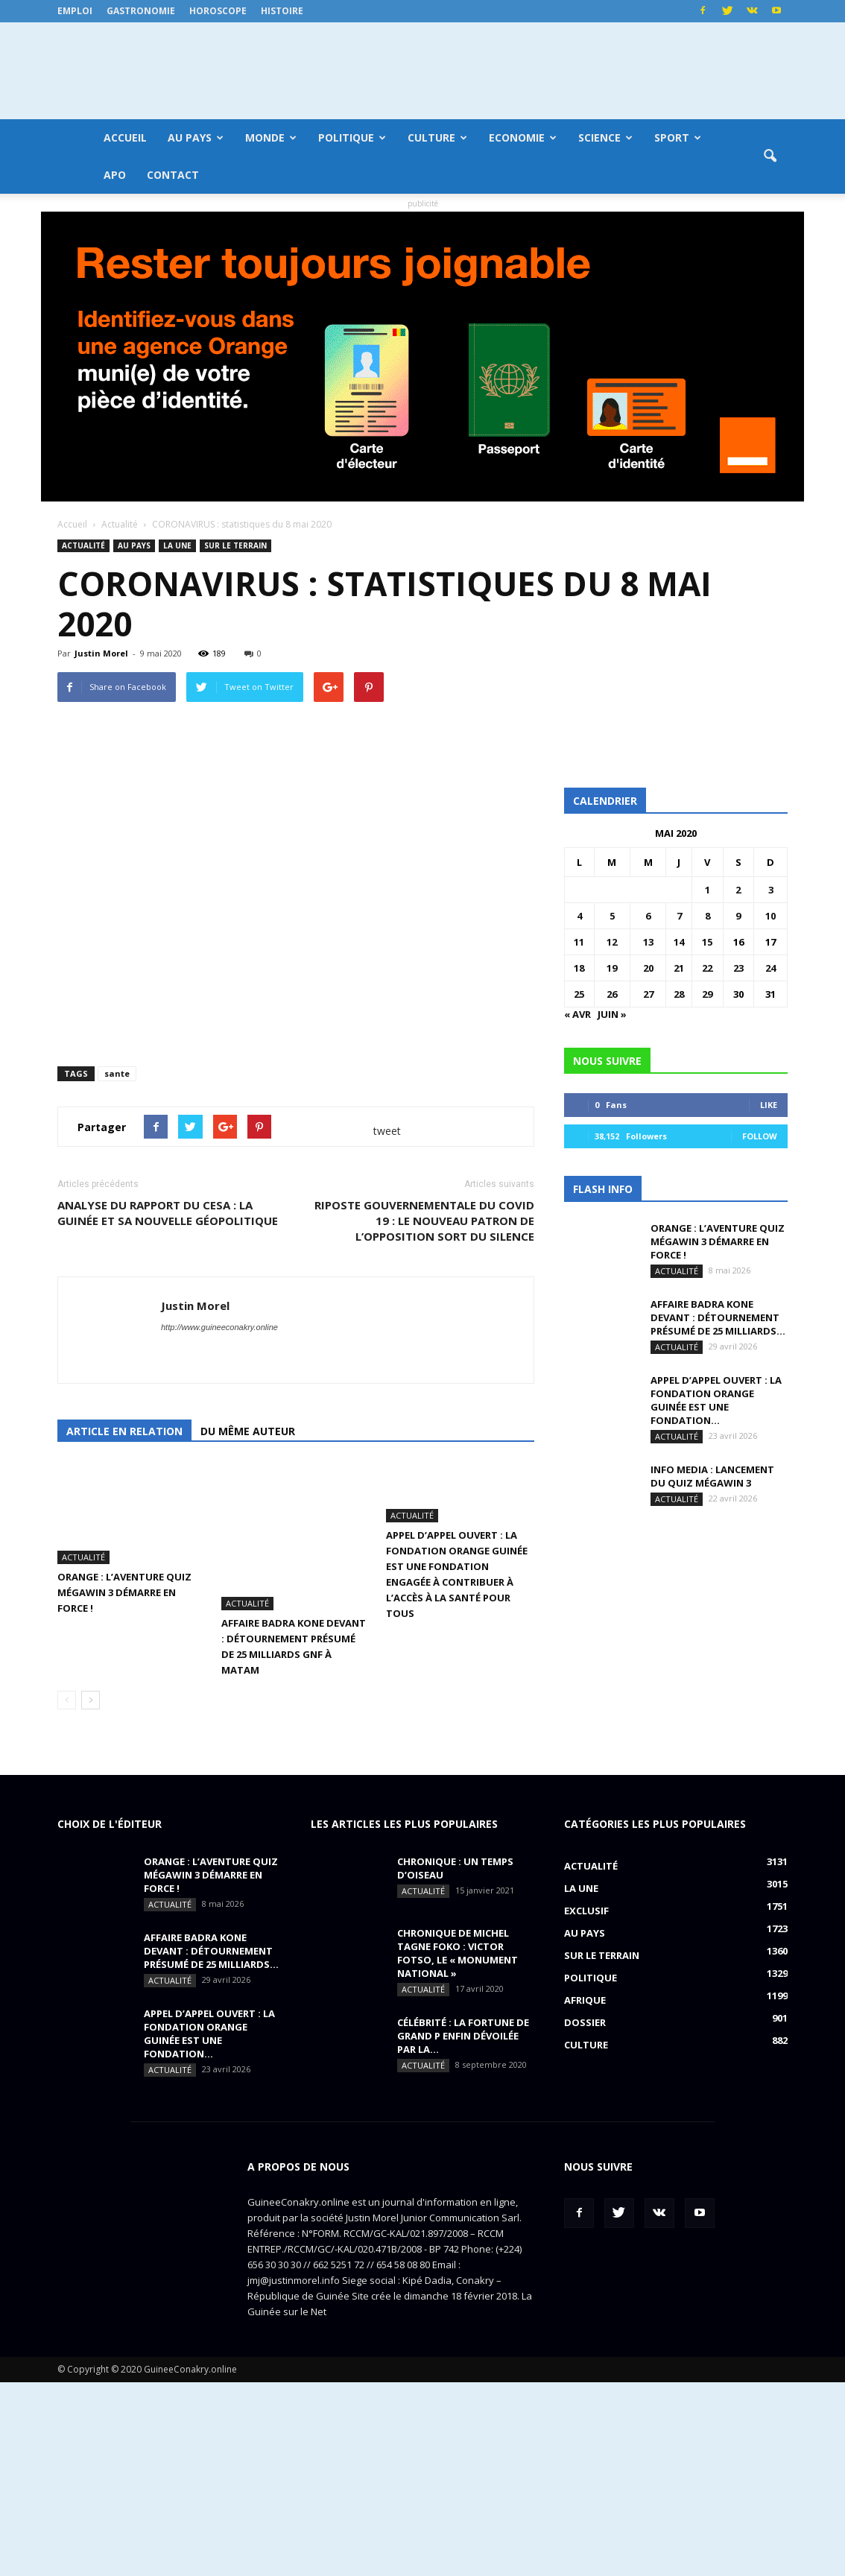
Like (768, 1104)
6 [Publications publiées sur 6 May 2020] (648, 916)
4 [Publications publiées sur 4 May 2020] (579, 916)
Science (605, 137)
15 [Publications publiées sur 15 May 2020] (707, 942)
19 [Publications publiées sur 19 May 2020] (612, 968)
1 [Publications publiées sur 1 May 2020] (707, 889)
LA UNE (177, 545)
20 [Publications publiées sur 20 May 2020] (648, 968)
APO (115, 175)
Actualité (83, 545)
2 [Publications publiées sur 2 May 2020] (738, 889)
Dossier (585, 2216)
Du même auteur (247, 1640)
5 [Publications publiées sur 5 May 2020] (612, 916)
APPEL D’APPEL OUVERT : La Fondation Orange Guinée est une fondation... (716, 1400)
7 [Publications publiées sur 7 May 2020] (679, 916)
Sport (677, 137)
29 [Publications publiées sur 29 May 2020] (707, 994)
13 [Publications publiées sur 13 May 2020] (648, 942)
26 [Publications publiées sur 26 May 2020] (612, 994)
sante (117, 1282)
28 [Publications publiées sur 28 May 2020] (679, 994)
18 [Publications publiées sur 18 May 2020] (579, 968)
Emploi (74, 10)
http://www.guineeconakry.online (219, 1535)
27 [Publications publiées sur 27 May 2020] (648, 994)
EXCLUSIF (586, 2104)
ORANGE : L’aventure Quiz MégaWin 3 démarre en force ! (124, 1801)
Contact (173, 175)
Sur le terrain (235, 545)
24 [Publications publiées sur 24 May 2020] (770, 968)
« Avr (577, 1014)
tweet (387, 1339)
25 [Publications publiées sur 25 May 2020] (579, 994)
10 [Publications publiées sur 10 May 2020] (770, 916)
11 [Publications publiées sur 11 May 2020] (579, 942)
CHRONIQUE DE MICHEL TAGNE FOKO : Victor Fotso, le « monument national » (457, 2147)
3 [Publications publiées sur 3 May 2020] (770, 889)
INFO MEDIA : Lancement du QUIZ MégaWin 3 (712, 1476)
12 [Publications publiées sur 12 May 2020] (612, 942)
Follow (759, 1136)
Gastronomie (141, 10)
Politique (352, 137)
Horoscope (218, 10)
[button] (770, 156)
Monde (271, 137)
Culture (437, 137)
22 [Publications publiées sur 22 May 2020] (707, 968)
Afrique (585, 2193)
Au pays (196, 137)
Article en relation (124, 1640)
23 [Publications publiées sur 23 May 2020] (738, 968)
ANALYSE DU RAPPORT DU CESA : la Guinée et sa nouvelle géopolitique (167, 1421)
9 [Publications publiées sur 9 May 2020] (738, 916)
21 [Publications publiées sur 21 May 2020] (679, 968)
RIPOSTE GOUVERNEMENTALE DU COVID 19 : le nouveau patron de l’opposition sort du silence (424, 1429)
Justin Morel (101, 653)
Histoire (282, 10)
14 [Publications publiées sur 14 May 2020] (679, 942)
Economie (523, 137)
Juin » (612, 1014)
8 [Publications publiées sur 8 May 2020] (707, 916)
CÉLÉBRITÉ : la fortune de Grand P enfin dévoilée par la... (463, 2229)
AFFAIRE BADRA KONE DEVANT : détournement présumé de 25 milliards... (718, 1317)
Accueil (125, 137)
